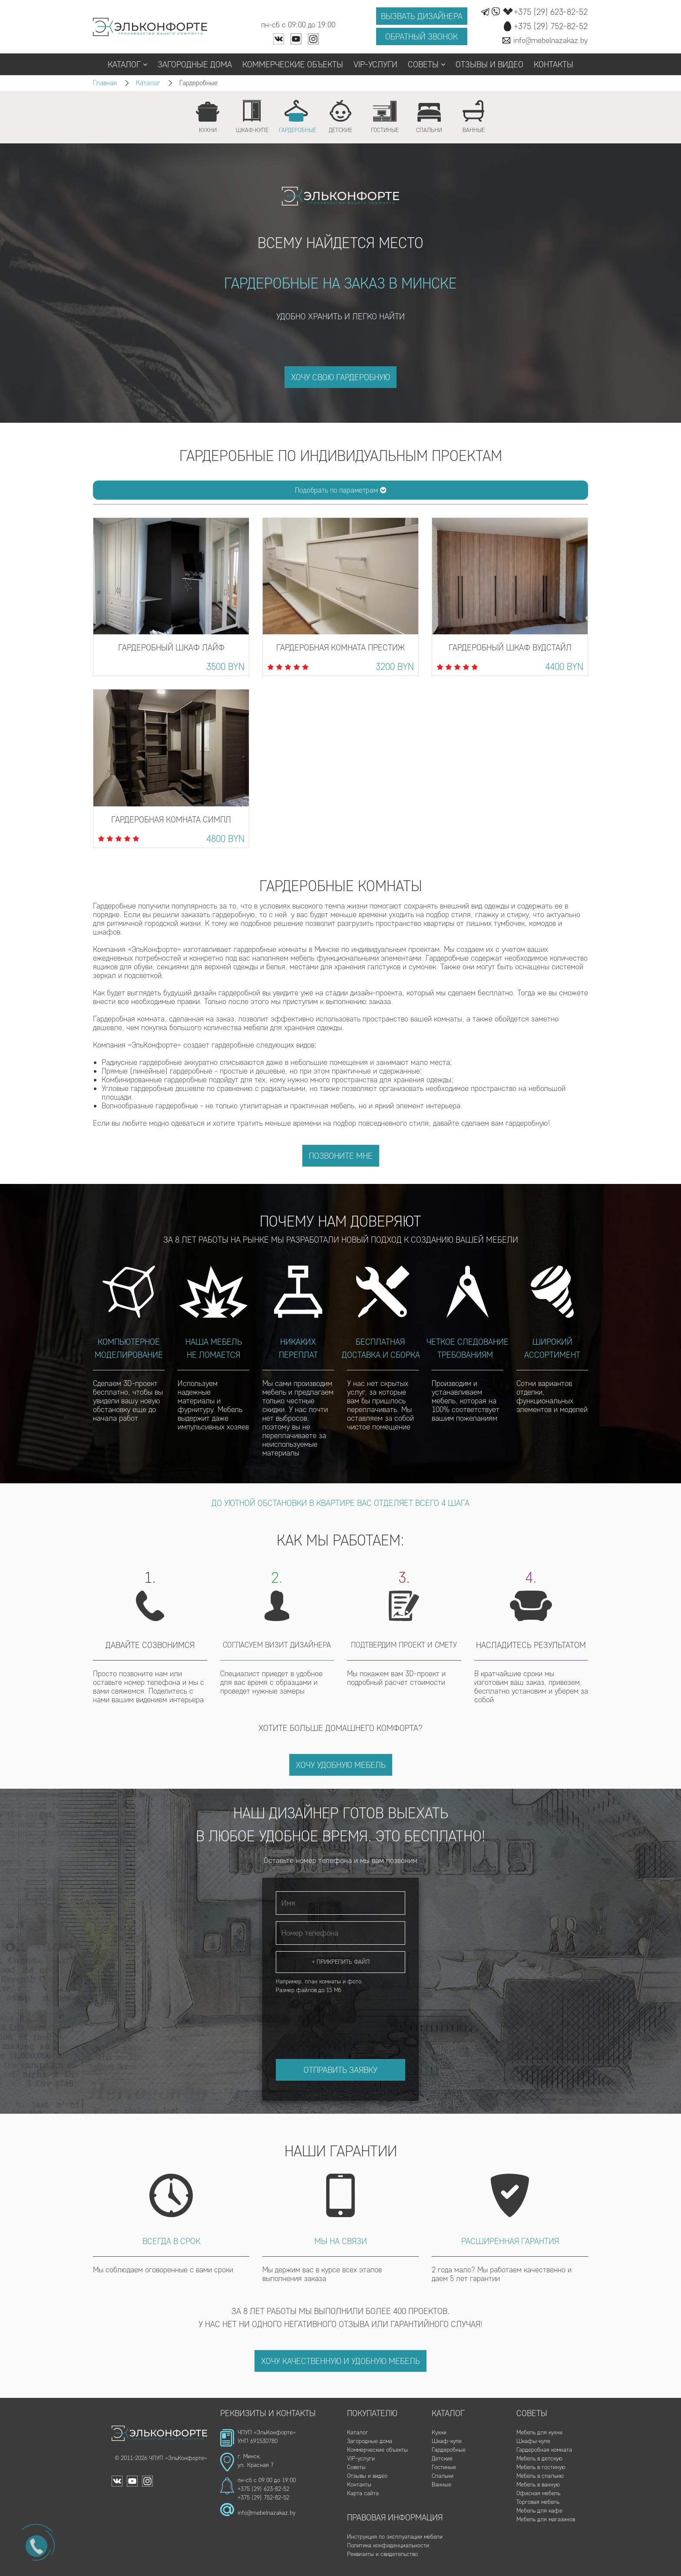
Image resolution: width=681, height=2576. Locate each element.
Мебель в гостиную (540, 2467)
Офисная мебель (538, 2493)
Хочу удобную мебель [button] (341, 1765)
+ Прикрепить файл (341, 1962)
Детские (442, 2458)
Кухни (439, 2432)
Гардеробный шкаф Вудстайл (510, 647)
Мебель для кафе (539, 2510)
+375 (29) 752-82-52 (263, 2497)
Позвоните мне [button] (341, 1155)
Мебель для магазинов (545, 2519)
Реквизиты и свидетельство (382, 2554)
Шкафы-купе (533, 2441)
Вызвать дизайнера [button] (422, 16)
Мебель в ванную (538, 2484)
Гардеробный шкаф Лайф (171, 647)
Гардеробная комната (544, 2449)
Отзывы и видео (489, 64)
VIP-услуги (375, 64)
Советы (426, 64)
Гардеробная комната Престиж (340, 647)
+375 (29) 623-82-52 (263, 2489)
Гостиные (444, 2467)
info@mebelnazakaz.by (266, 2512)
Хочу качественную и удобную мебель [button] (340, 2361)
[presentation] (342, 2018)
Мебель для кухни (539, 2432)
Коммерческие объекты (292, 64)
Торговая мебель (537, 2502)
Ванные (441, 2484)
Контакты (553, 64)
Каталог (127, 64)
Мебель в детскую (539, 2458)
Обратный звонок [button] (421, 36)
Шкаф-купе (447, 2441)
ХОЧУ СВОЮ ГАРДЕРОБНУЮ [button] (340, 377)
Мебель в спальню (540, 2476)
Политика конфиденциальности (388, 2545)
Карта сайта (363, 2493)
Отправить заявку (340, 2070)
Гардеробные (449, 2449)
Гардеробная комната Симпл (171, 819)
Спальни (442, 2476)
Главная (105, 83)
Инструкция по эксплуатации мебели (395, 2536)
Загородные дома (195, 64)
